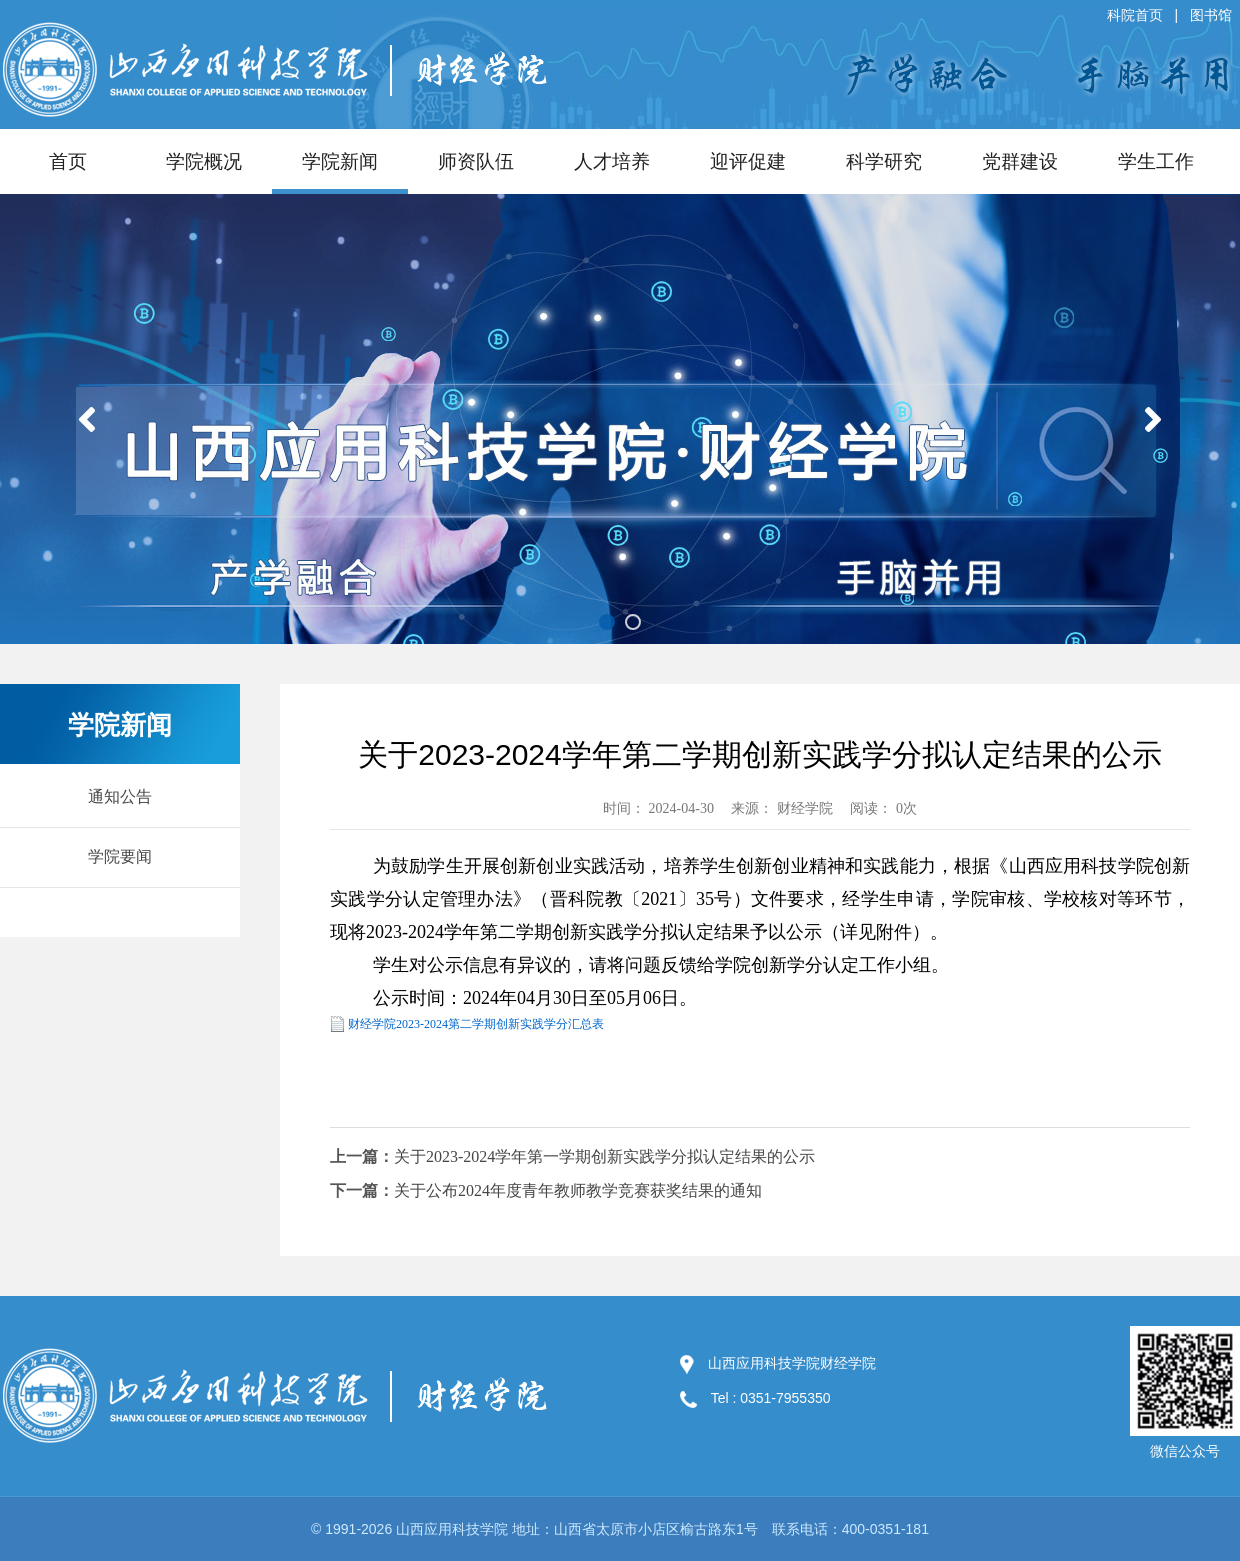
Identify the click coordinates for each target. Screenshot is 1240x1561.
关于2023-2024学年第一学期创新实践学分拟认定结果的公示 (604, 1156)
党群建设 (1020, 161)
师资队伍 (476, 161)
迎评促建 (748, 161)
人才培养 (612, 161)
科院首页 (1135, 15)
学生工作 (1156, 161)
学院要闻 (120, 856)
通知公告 (120, 796)
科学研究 (884, 161)
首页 (68, 161)
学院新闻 (340, 161)
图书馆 (1211, 15)
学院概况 (204, 161)
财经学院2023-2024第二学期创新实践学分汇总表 (476, 1024)
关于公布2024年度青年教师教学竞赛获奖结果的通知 (578, 1190)
